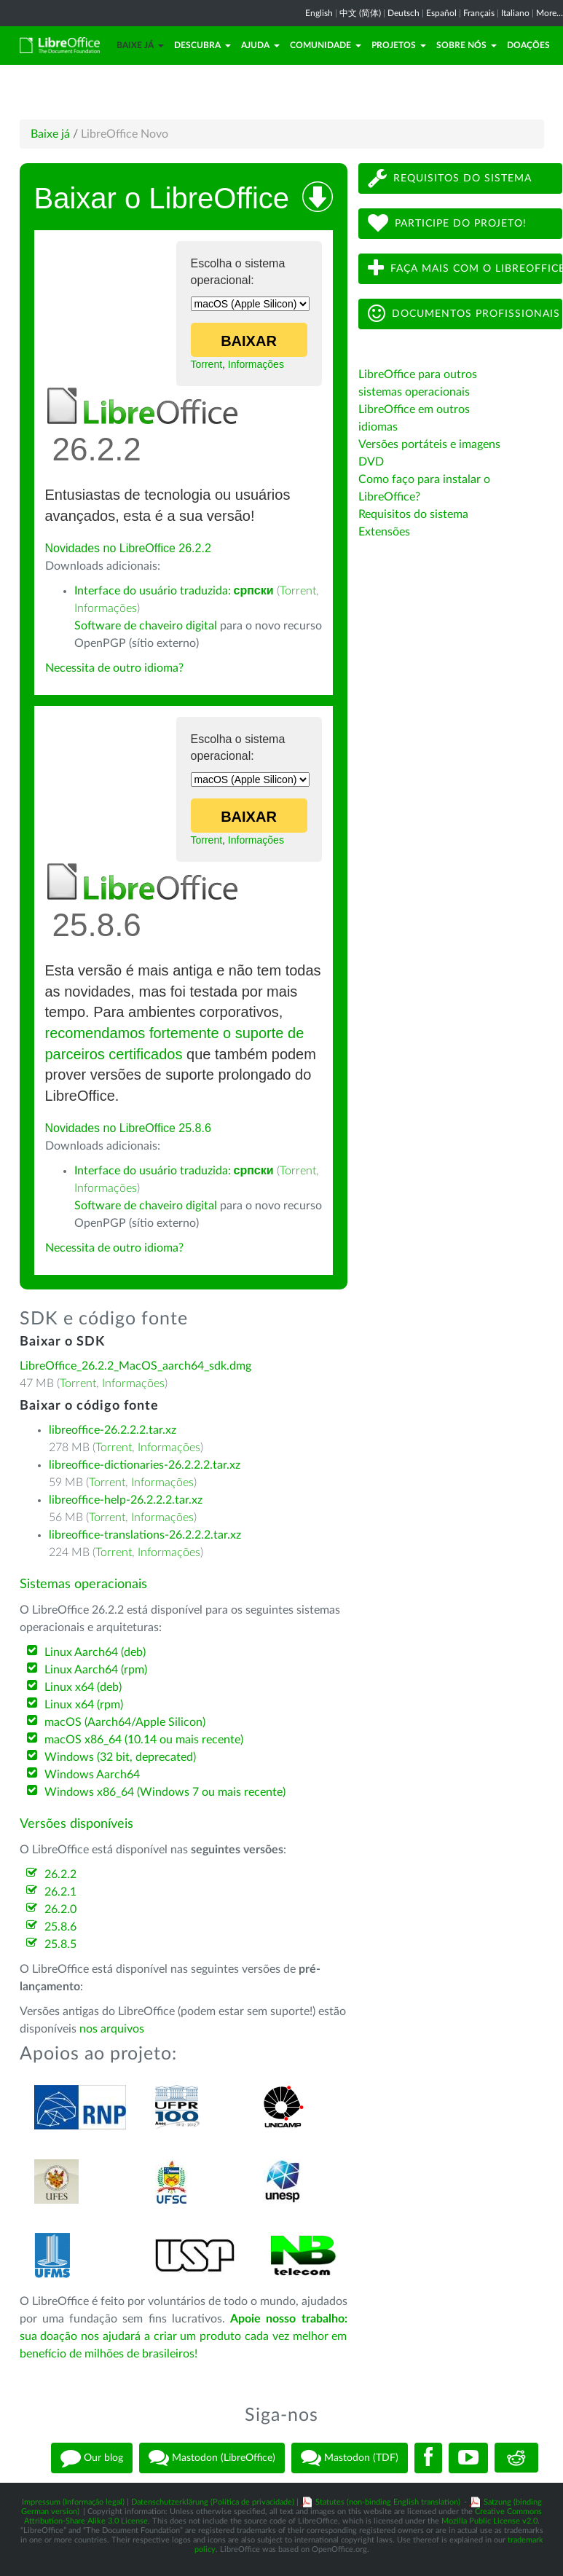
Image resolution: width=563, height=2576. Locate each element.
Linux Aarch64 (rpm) (95, 1670)
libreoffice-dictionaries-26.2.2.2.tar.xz (144, 1465)
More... (549, 13)
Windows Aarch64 (92, 1774)
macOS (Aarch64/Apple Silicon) (124, 1722)
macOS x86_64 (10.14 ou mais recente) (143, 1740)
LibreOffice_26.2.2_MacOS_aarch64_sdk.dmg (135, 1366)
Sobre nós (466, 45)
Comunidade (325, 45)
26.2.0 (60, 1909)
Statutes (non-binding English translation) (387, 2502)
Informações (256, 364)
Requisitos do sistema (450, 178)
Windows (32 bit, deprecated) (120, 1757)
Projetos (398, 45)
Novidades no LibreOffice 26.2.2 (128, 548)
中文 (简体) (360, 13)
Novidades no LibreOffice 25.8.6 (128, 1128)
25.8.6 (60, 1927)
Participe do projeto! (447, 223)
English (319, 13)
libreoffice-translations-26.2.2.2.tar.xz (145, 1535)
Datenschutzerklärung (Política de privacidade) (212, 2502)
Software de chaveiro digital (145, 626)
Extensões (384, 532)
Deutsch (403, 13)
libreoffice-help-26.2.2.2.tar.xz (125, 1500)
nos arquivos (111, 2029)
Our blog (91, 2458)
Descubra (202, 45)
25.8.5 (60, 1944)
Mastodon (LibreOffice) (212, 2458)
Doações (528, 45)
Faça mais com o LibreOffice (465, 268)
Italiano (515, 13)
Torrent (207, 364)
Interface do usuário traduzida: (174, 591)
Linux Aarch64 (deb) (95, 1652)
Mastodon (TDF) (349, 2458)
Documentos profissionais (464, 313)
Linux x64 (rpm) (83, 1705)
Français (479, 13)
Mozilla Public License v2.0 (489, 2521)
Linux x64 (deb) (83, 1687)
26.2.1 (60, 1892)
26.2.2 (60, 1874)
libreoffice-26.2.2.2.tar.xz (112, 1430)
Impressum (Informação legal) (73, 2502)
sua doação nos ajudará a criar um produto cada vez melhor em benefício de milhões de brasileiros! (183, 2336)
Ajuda (260, 45)
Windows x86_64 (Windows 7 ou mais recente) (165, 1792)
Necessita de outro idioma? (114, 668)
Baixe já (140, 45)
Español (441, 13)
